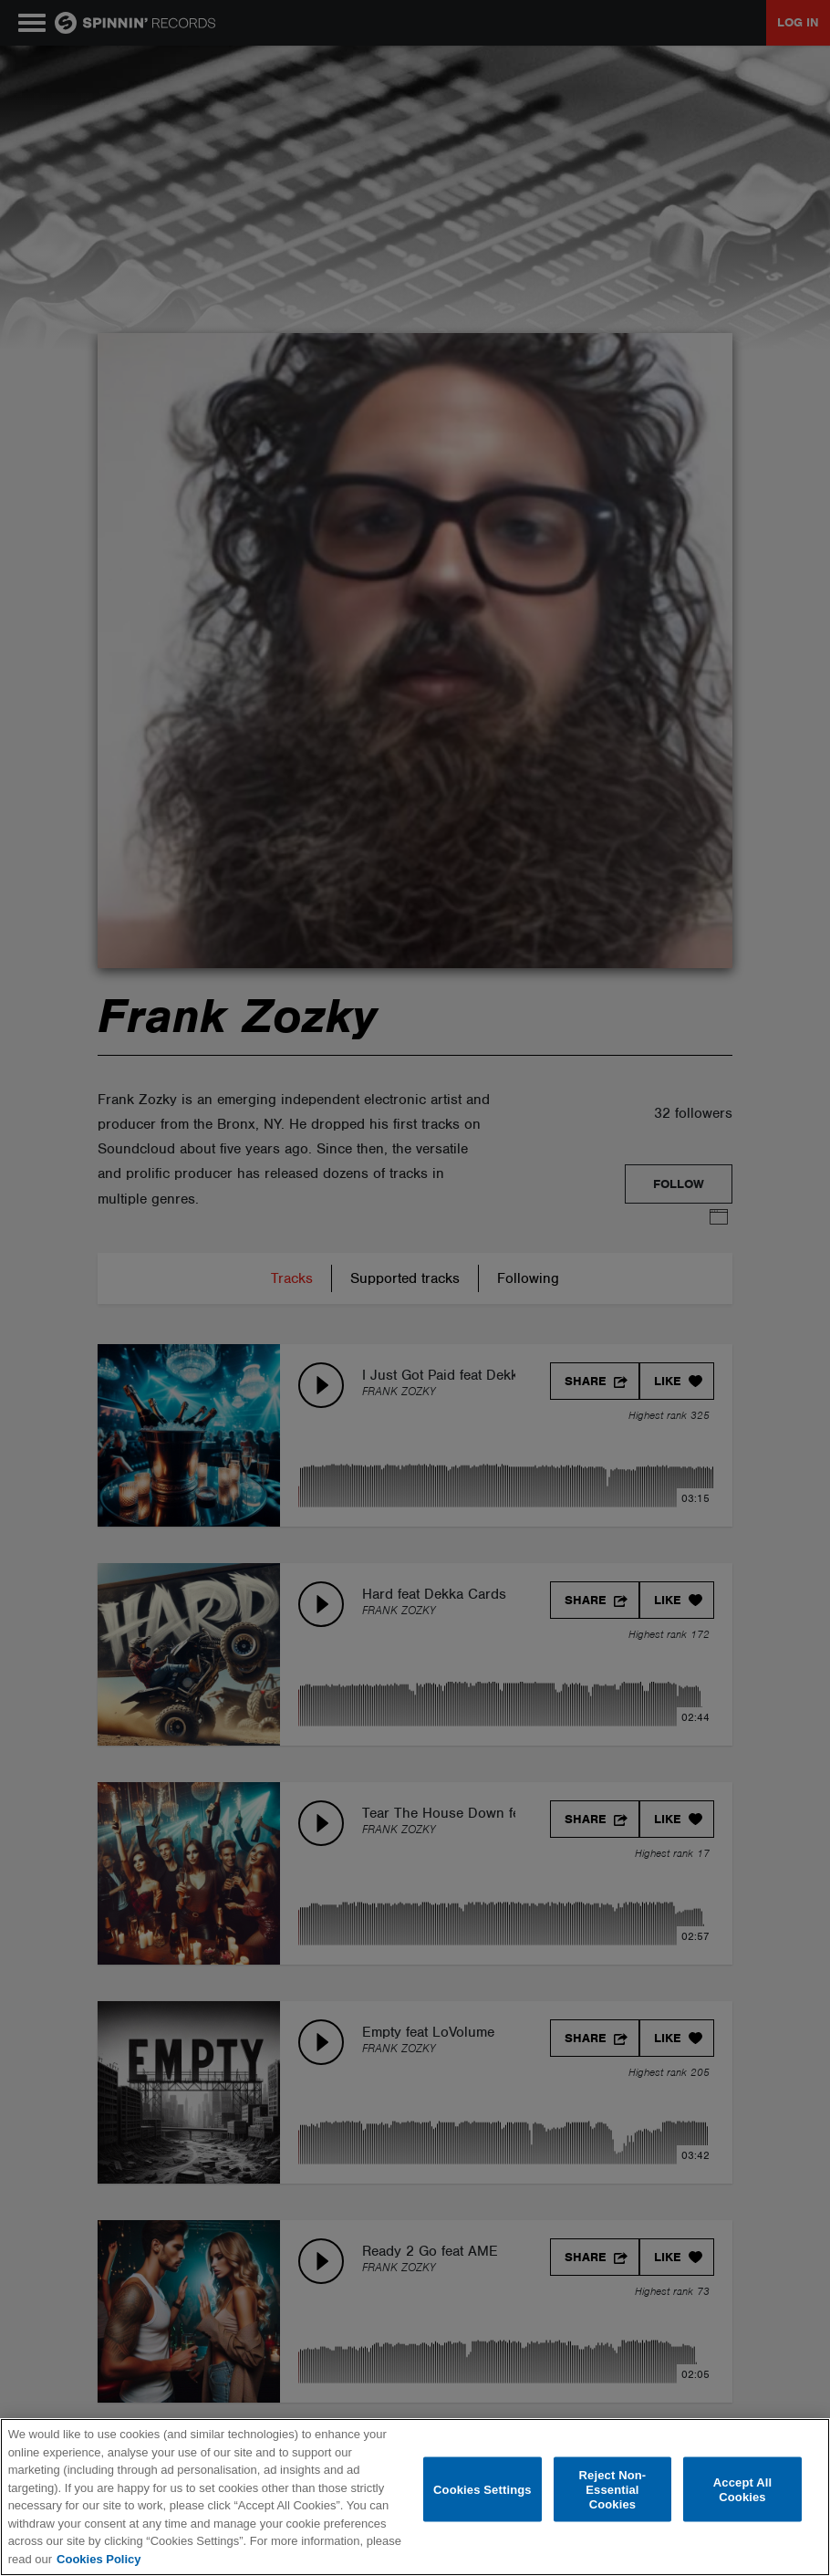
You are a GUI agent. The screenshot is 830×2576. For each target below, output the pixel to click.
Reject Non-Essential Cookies (613, 2489)
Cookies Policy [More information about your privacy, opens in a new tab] (98, 2559)
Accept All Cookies (742, 2490)
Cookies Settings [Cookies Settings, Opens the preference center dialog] (482, 2489)
